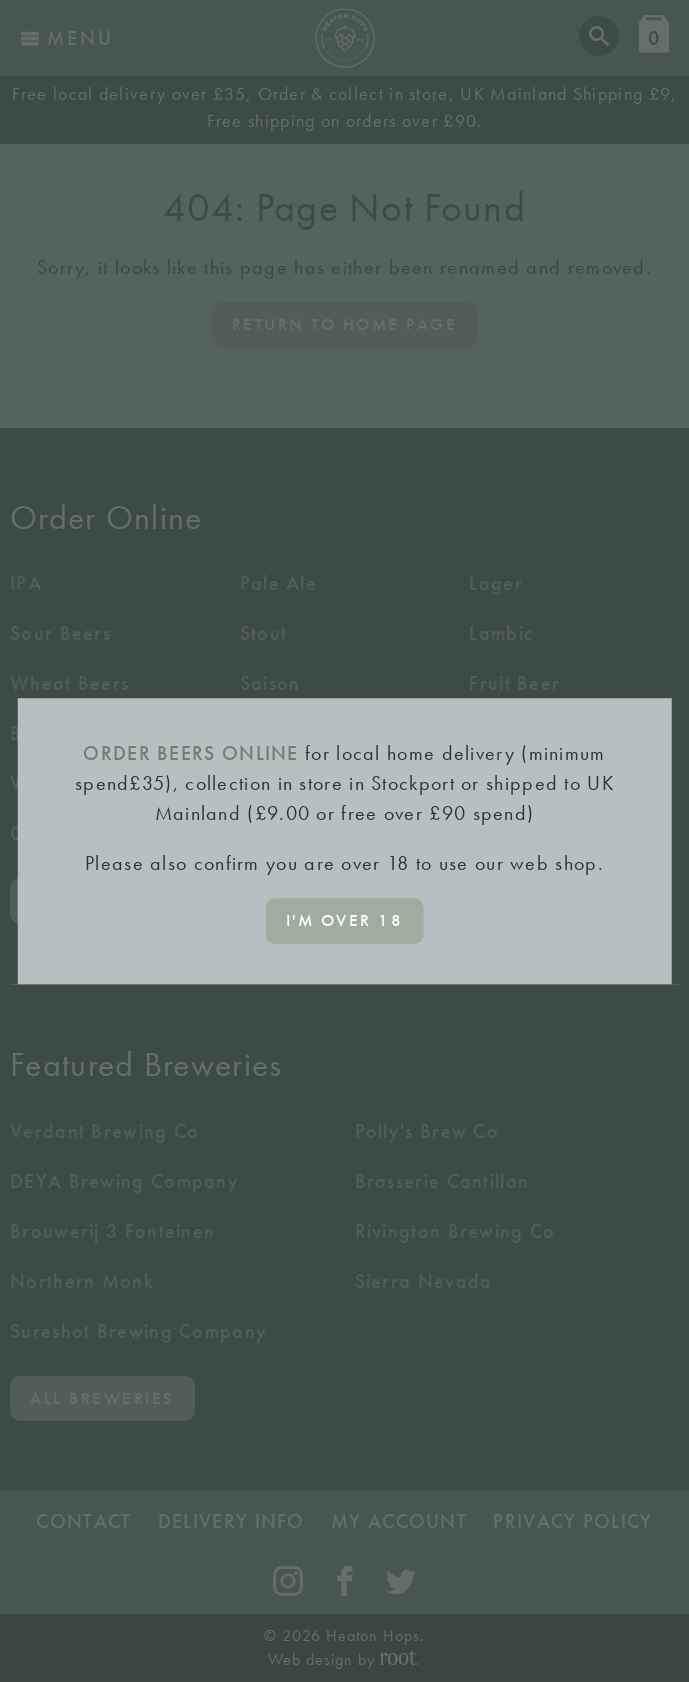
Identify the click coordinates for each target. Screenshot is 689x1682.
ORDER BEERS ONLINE (190, 753)
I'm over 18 (345, 920)
